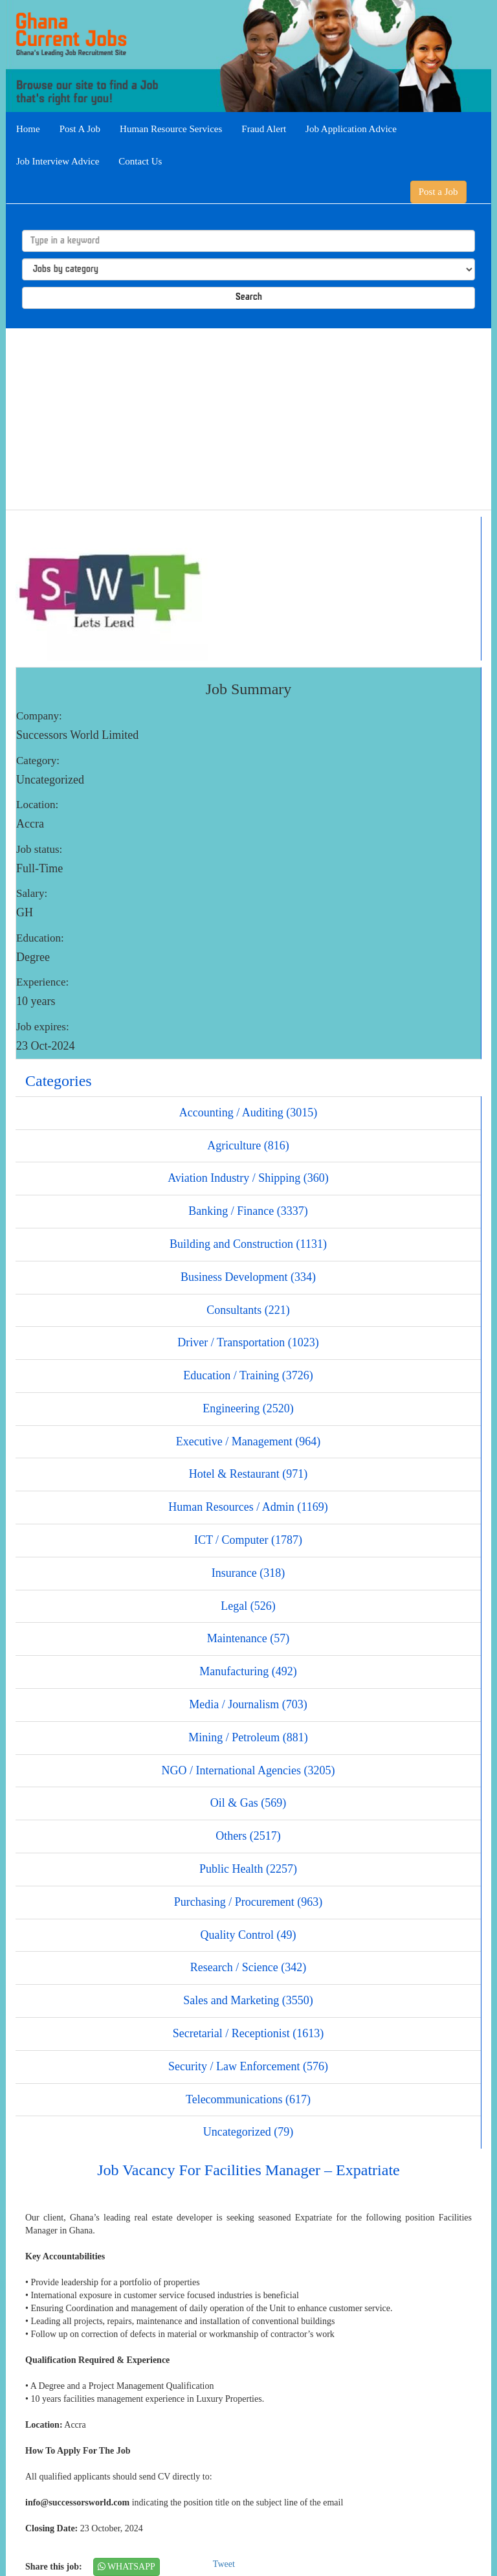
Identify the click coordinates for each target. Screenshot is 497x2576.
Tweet (224, 2564)
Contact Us (140, 161)
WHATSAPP (126, 2566)
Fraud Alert (263, 129)
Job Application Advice (351, 129)
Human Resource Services (171, 129)
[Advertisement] (248, 419)
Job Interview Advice (57, 161)
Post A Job (80, 129)
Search (249, 297)
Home (28, 129)
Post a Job (438, 191)
